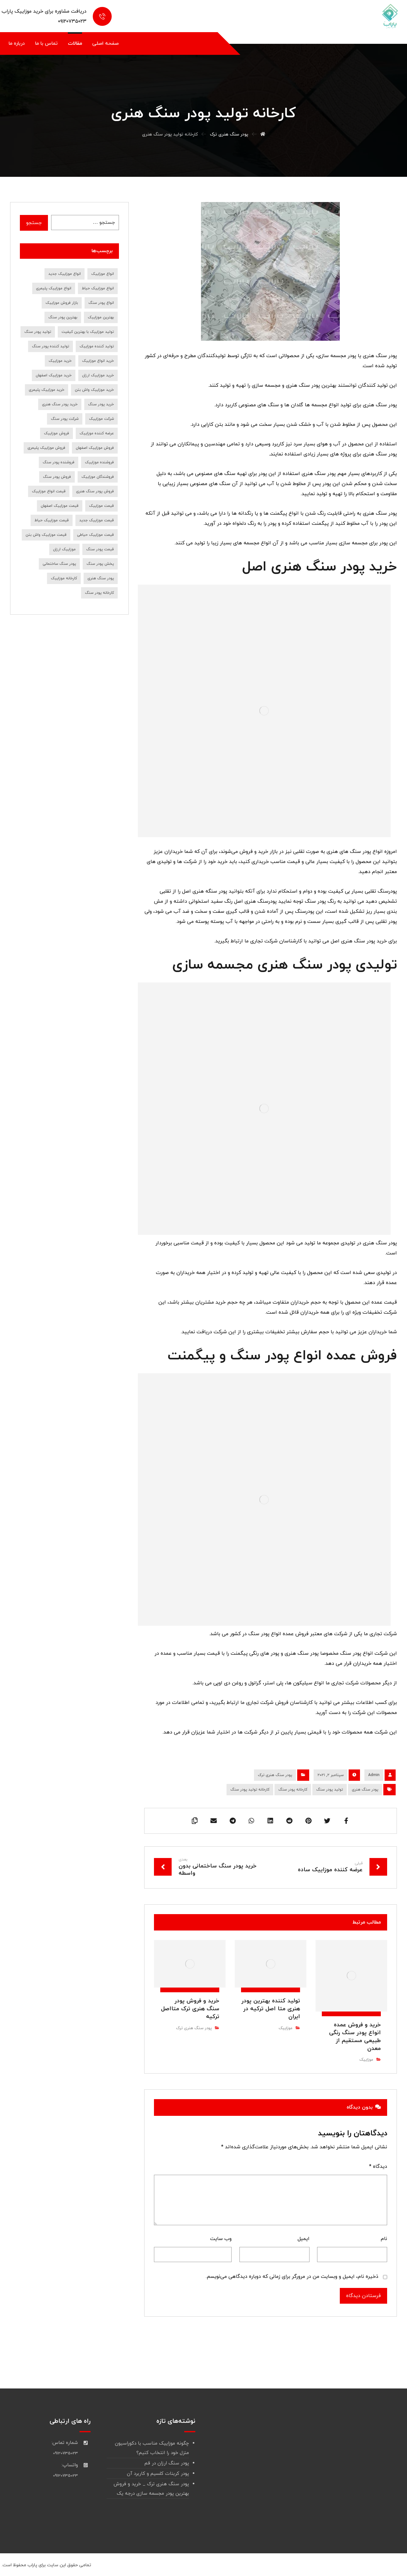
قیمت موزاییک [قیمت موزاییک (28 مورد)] (101, 505)
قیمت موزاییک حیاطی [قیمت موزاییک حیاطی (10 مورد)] (95, 534)
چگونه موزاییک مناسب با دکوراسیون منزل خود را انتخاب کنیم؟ (152, 2448)
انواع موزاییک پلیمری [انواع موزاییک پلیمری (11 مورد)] (53, 288)
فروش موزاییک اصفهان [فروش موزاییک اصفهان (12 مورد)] (95, 447)
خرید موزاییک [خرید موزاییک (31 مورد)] (60, 360)
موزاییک (366, 2060)
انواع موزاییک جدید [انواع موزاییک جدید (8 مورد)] (64, 273)
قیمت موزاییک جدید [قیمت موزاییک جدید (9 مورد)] (96, 520)
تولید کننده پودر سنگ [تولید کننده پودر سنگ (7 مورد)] (50, 346)
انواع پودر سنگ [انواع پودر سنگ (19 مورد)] (101, 302)
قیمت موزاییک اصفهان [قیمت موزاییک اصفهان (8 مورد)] (60, 505)
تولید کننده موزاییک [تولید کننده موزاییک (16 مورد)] (97, 346)
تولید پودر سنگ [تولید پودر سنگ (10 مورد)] (37, 331)
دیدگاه (378, 2166)
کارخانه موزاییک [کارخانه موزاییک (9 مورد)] (64, 578)
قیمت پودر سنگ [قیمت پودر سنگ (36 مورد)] (100, 549)
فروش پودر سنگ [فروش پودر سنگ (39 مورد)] (57, 476)
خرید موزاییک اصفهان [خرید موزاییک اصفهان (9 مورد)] (54, 375)
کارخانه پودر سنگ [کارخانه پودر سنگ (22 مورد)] (99, 592)
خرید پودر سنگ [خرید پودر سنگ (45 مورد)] (101, 404)
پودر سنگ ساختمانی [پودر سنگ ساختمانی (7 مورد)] (59, 563)
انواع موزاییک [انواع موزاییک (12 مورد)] (102, 273)
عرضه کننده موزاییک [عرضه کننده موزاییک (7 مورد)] (97, 433)
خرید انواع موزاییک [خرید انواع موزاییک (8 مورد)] (98, 360)
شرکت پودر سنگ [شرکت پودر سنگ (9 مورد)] (65, 418)
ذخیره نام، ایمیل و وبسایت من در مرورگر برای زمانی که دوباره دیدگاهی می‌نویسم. (292, 2276)
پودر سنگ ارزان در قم (167, 2463)
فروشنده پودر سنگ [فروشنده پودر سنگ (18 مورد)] (58, 462)
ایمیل (304, 2238)
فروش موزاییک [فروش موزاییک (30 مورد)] (56, 433)
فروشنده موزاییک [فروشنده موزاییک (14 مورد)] (99, 462)
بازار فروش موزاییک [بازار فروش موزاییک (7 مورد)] (61, 302)
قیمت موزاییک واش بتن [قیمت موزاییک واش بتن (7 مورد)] (46, 534)
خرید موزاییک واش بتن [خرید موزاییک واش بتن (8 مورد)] (94, 389)
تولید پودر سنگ (329, 1789)
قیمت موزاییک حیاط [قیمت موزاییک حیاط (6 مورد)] (51, 520)
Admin (374, 1775)
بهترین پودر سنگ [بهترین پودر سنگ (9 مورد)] (62, 317)
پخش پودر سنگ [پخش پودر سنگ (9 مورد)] (100, 563)
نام (384, 2238)
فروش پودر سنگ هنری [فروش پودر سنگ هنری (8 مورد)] (95, 491)
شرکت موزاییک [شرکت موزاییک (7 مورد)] (101, 418)
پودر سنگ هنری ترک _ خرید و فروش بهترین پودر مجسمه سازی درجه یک (151, 2489)
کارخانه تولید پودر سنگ (249, 1789)
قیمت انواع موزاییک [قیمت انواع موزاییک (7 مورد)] (49, 491)
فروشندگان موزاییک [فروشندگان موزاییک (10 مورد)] (97, 476)
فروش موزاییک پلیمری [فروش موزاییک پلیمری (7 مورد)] (46, 447)
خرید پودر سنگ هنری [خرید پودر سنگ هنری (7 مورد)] (60, 404)
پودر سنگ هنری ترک (275, 1775)
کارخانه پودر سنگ (292, 1789)
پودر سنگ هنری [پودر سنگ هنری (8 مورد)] (100, 578)
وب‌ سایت (221, 2238)
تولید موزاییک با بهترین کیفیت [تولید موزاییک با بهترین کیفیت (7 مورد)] (88, 331)
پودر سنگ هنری (365, 1789)
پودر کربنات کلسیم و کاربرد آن (158, 2473)
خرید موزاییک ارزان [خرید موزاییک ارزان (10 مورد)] (98, 375)
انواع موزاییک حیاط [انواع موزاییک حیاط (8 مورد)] (98, 288)
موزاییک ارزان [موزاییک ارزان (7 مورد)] (64, 549)
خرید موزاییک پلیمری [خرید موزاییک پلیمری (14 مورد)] (46, 389)
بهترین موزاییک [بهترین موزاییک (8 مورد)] (101, 317)
